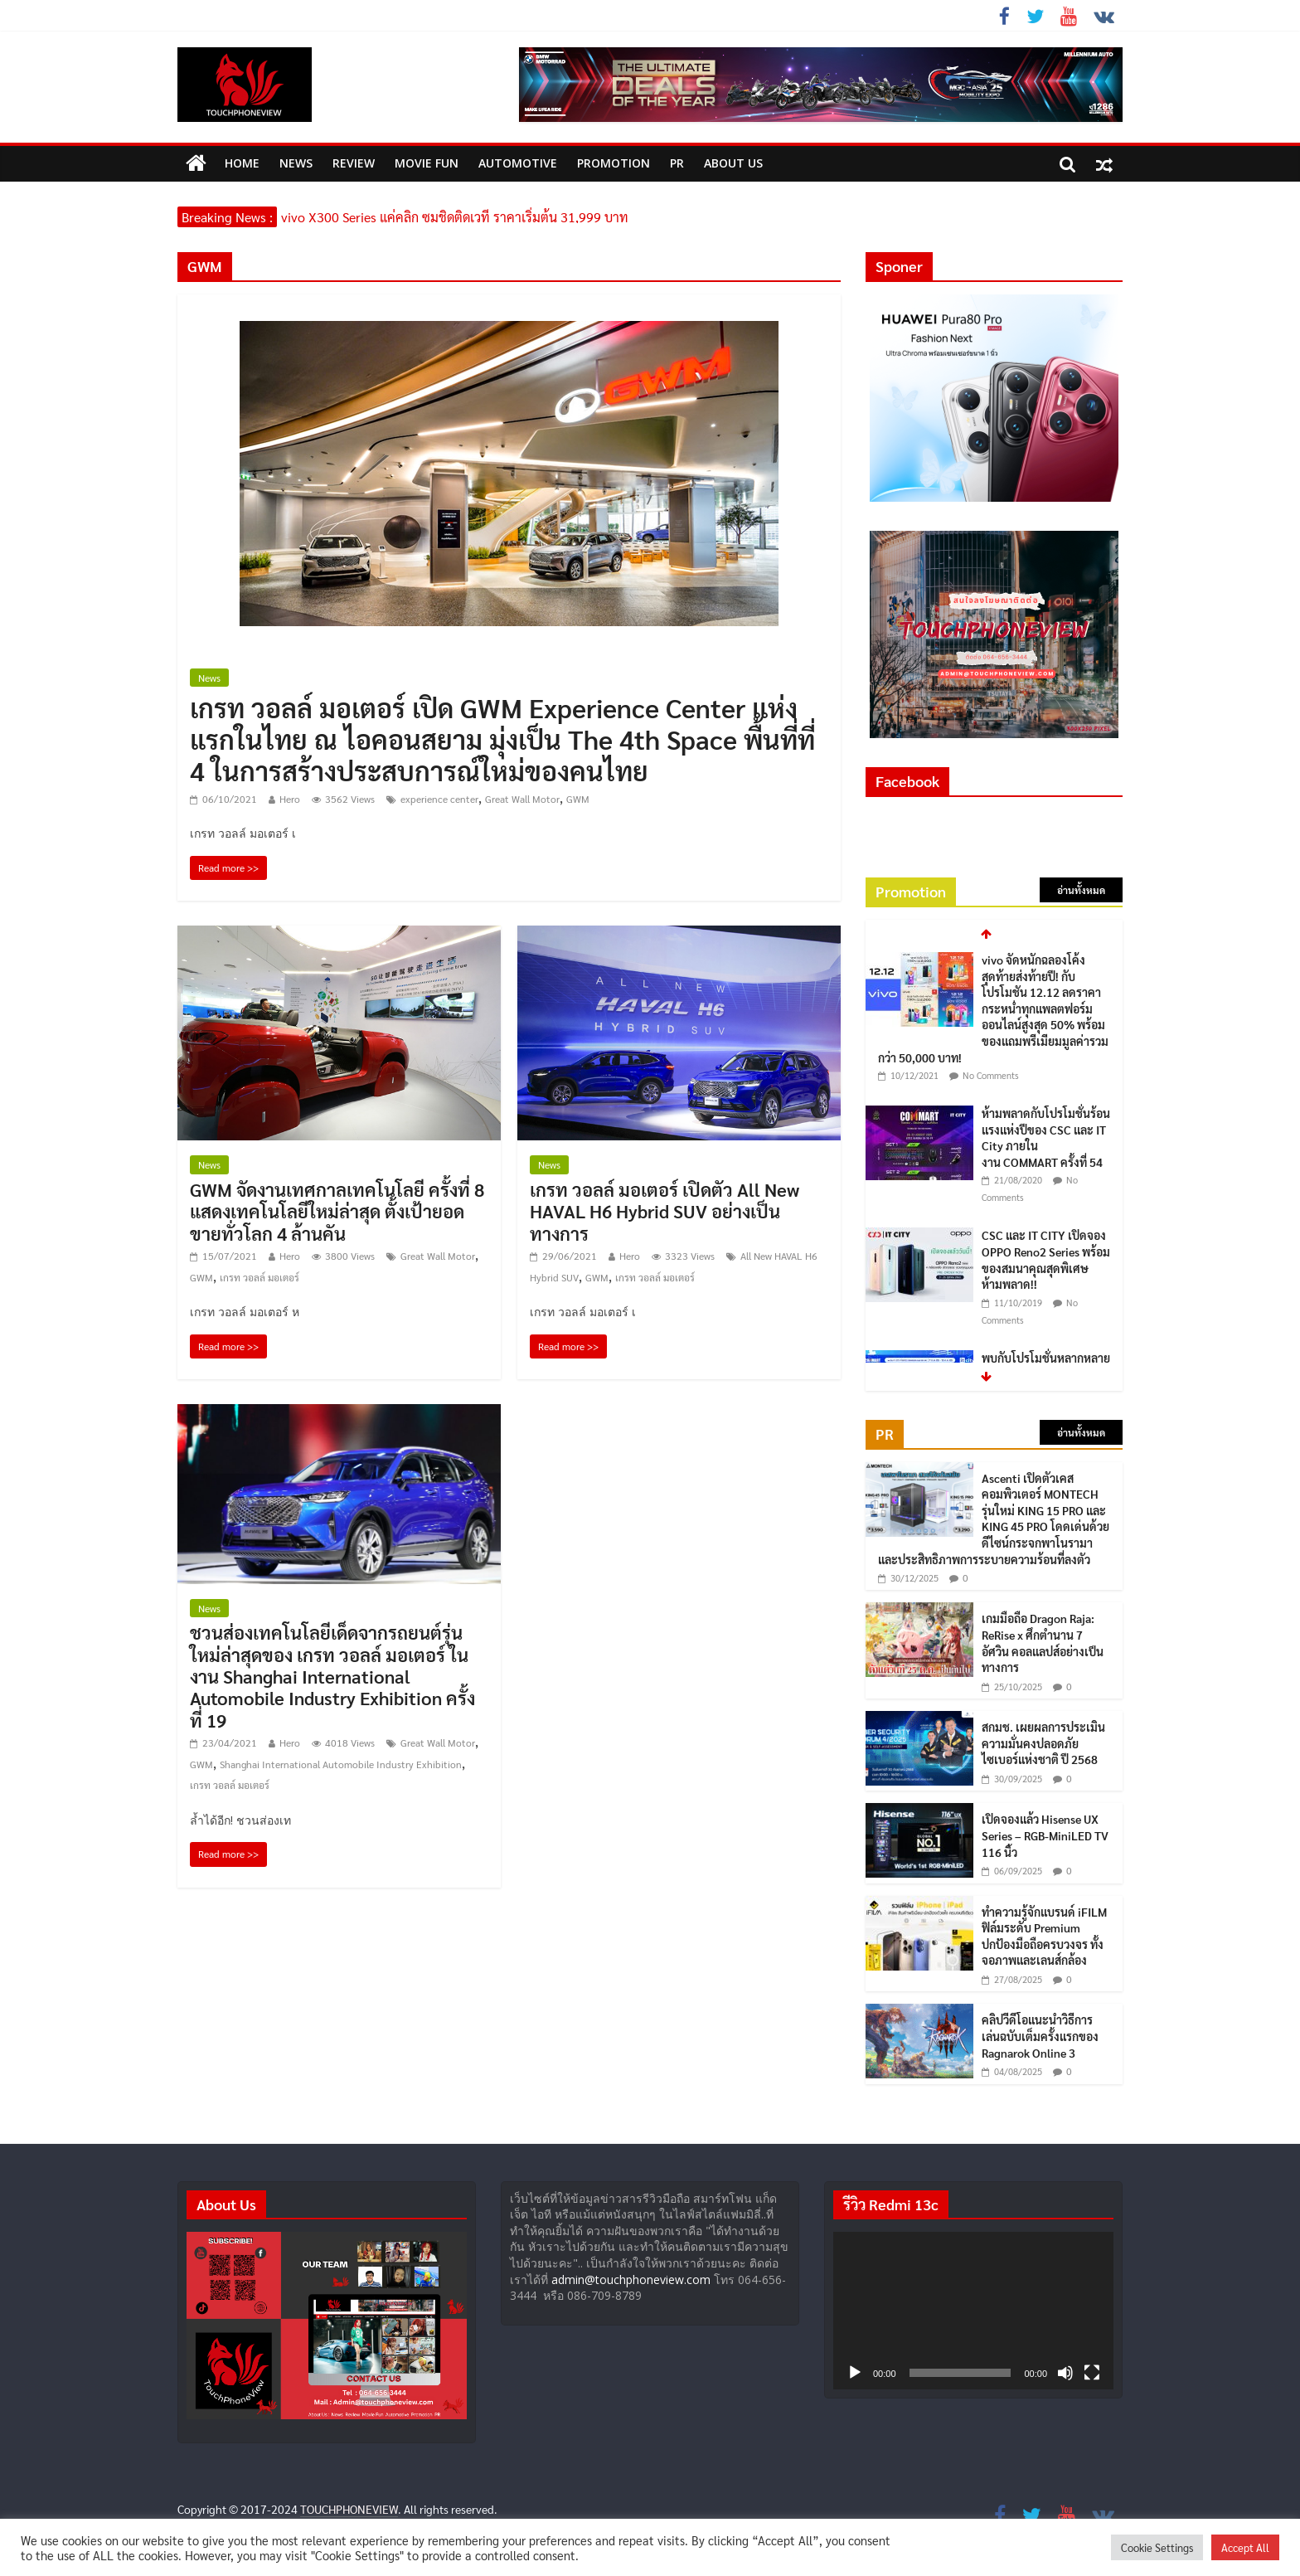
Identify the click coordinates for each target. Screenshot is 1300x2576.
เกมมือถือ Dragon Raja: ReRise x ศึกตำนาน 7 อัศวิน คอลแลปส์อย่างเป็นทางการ (1043, 1642)
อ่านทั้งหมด (1081, 890)
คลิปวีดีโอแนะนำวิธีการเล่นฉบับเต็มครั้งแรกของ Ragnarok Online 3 (1040, 2035)
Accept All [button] (1245, 2547)
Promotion (613, 163)
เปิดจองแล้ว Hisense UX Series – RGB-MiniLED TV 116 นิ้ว (1045, 1835)
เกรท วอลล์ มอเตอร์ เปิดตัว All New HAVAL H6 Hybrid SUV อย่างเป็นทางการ (664, 1211)
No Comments (991, 1075)
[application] (973, 2310)
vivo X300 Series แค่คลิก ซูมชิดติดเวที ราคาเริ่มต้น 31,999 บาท (454, 217)
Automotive (517, 163)
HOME (242, 163)
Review (353, 163)
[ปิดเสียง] (1065, 2373)
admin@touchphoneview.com (631, 2279)
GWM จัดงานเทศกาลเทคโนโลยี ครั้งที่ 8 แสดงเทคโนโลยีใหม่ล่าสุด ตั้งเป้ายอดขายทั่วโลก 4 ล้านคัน (337, 1211)
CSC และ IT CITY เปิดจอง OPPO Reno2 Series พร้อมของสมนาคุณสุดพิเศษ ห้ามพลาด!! (1046, 1259)
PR (677, 163)
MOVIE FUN (426, 163)
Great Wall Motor (522, 798)
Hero (289, 798)
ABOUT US (733, 163)
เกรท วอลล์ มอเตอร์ (259, 1277)
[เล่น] (854, 2373)
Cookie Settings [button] (1157, 2547)
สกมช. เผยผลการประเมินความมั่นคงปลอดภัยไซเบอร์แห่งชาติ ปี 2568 (1043, 1743)
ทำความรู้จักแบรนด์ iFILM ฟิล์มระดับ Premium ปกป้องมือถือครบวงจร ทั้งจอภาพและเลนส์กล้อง (1044, 1936)
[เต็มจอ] (1092, 2373)
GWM (577, 798)
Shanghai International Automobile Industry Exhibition (341, 1764)
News (296, 163)
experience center (439, 798)
